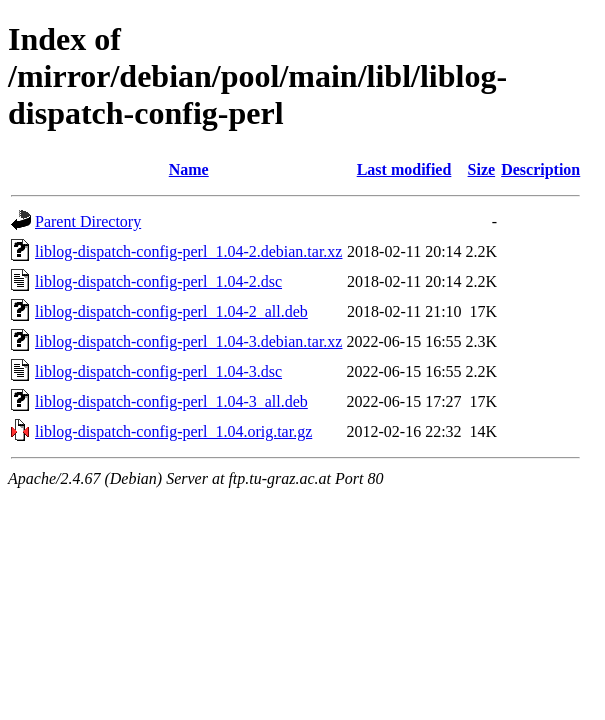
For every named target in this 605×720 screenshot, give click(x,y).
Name (189, 169)
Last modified (404, 169)
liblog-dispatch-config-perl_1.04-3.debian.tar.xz (188, 341)
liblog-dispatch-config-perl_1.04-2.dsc (158, 281)
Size (482, 169)
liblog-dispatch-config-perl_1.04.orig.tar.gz (173, 431)
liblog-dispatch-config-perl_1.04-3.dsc (158, 371)
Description (540, 169)
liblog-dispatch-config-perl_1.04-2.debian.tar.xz (188, 251)
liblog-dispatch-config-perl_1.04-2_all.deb (171, 311)
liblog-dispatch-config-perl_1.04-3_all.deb (171, 401)
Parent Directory (88, 221)
